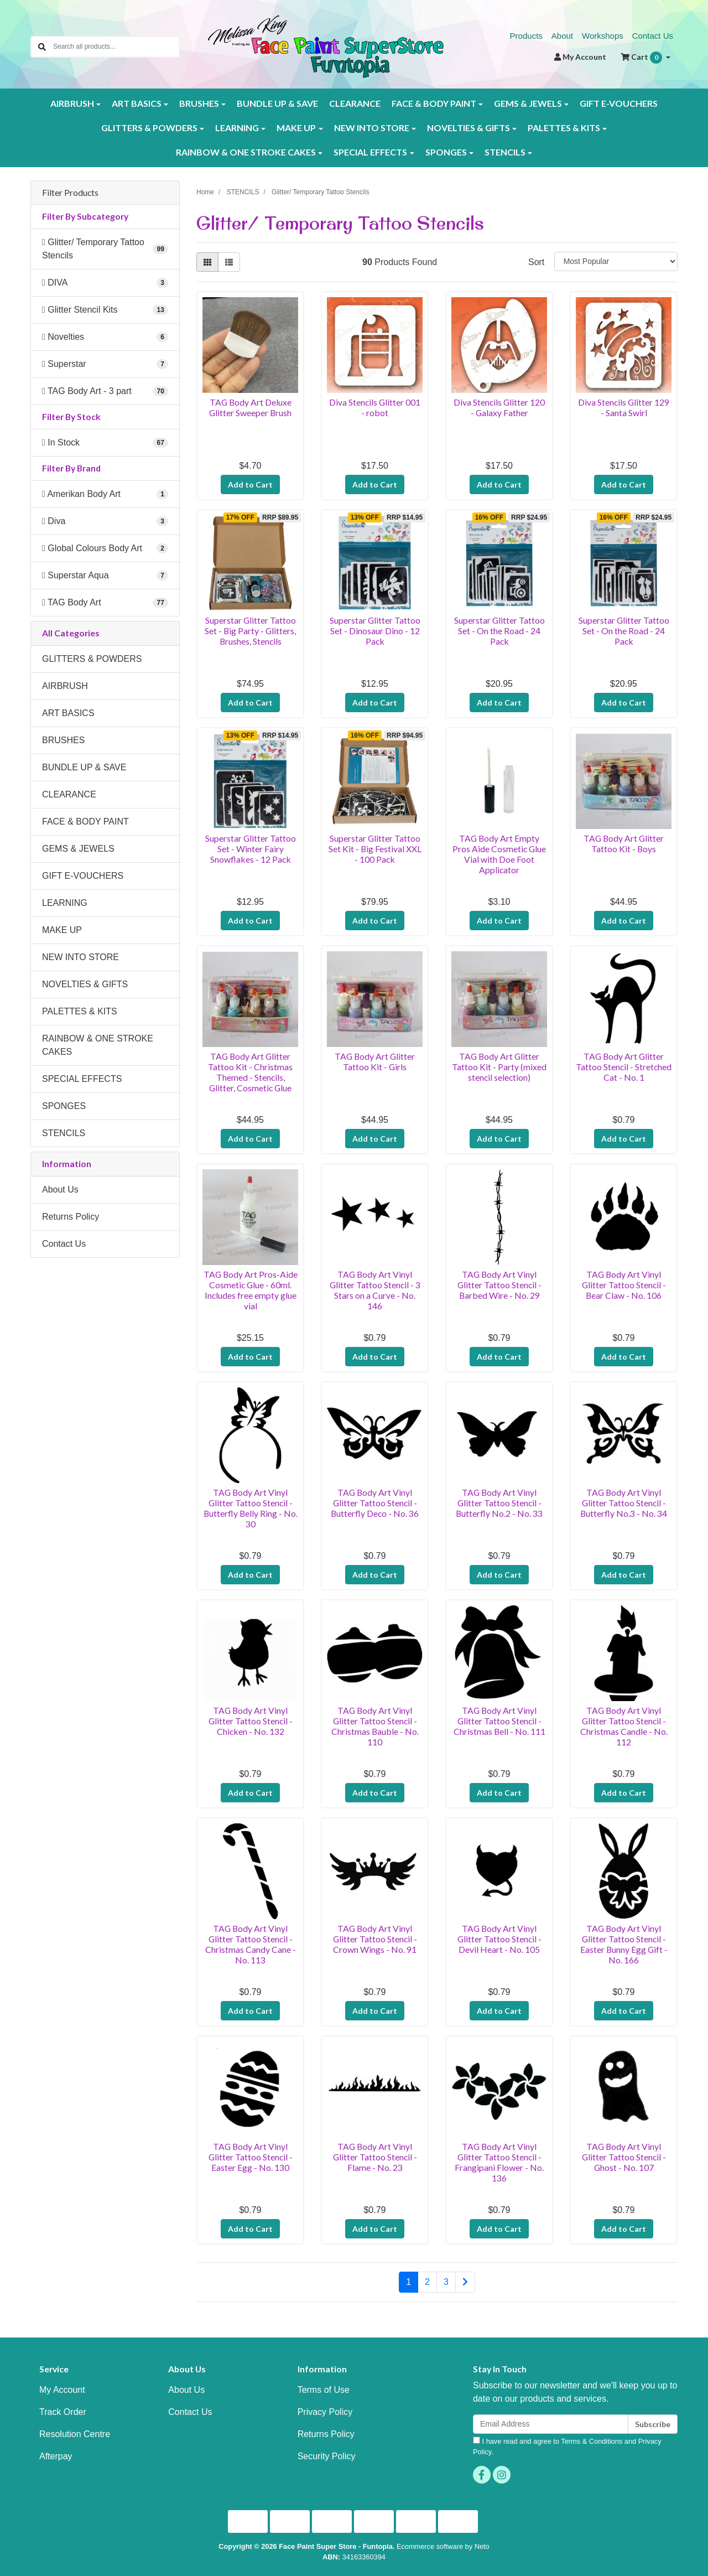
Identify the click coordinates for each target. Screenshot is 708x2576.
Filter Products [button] (70, 193)
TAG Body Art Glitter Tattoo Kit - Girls (375, 1061)
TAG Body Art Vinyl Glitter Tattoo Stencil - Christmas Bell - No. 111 (499, 1721)
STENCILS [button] (505, 152)
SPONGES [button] (446, 152)
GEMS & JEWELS (78, 848)
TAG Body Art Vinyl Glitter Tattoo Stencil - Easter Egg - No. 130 (251, 2157)
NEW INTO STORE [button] (371, 127)
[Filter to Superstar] (105, 364)
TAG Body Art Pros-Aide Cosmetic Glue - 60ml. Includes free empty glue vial (251, 1290)
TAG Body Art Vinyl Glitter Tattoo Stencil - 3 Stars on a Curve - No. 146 (375, 1290)
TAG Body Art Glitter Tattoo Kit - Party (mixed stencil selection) (499, 1066)
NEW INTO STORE (80, 957)
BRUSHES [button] (199, 103)
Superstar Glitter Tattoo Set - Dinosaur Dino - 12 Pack (375, 630)
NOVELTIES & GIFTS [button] (468, 127)
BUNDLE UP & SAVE (277, 103)
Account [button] (580, 56)
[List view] (229, 262)
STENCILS (63, 1133)
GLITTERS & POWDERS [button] (149, 127)
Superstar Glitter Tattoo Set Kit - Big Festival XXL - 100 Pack (375, 848)
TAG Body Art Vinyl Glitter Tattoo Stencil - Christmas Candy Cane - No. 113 (250, 1944)
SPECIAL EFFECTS (82, 1079)
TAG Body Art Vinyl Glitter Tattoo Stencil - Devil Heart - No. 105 (499, 1939)
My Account (62, 2389)
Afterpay (55, 2456)
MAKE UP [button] (296, 127)
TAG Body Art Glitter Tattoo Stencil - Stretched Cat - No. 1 (623, 1066)
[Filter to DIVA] (105, 283)
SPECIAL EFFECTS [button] (370, 152)
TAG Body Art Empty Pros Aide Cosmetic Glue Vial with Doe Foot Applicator (499, 854)
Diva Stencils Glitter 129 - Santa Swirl (623, 407)
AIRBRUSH (65, 686)
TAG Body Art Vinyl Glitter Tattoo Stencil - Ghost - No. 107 (624, 2157)
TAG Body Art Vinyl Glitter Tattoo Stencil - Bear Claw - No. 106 (624, 1284)
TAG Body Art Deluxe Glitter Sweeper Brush (250, 407)
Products (526, 35)
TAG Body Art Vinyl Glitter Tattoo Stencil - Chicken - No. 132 (251, 1721)
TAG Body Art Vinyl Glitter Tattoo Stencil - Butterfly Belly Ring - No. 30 (251, 1508)
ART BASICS (68, 713)
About (562, 35)
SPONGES (64, 1106)
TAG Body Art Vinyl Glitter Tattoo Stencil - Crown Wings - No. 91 (375, 1939)
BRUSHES (63, 740)
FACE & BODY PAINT (85, 821)
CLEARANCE (355, 103)
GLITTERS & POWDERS (92, 659)
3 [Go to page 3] (446, 2282)
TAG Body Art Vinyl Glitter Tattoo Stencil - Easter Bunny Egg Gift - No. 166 (624, 1944)
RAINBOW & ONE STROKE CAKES (97, 1045)
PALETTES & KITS (79, 1011)
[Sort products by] (616, 261)
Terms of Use (324, 2389)
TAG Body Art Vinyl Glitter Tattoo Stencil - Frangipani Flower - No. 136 (499, 2162)
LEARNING (64, 903)
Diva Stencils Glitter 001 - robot (374, 407)
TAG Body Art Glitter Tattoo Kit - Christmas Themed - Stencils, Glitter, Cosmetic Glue (250, 1072)
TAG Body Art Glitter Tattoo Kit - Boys (624, 843)
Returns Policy (70, 1216)
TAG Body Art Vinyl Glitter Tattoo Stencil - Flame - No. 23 (375, 2157)
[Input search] (116, 46)
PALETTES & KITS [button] (564, 127)
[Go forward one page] (465, 2282)
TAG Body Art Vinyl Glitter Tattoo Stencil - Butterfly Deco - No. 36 (375, 1502)
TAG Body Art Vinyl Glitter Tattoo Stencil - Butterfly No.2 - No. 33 (499, 1502)
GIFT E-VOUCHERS (619, 103)
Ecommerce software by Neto (443, 2546)
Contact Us (652, 35)
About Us (60, 1189)
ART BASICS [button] (137, 103)
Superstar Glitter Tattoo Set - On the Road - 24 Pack (499, 630)
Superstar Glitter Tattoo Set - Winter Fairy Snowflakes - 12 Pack (250, 848)
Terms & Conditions (591, 2441)
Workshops (602, 35)
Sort (536, 262)
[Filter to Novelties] (105, 337)
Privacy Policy (325, 2412)
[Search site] (42, 46)
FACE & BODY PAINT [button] (434, 103)
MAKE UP (62, 930)
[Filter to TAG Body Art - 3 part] (105, 391)
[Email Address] (550, 2424)
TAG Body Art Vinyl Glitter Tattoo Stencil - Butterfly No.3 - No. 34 (623, 1502)
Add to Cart (250, 484)
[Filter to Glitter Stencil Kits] (105, 310)
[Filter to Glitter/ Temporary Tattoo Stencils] (105, 249)
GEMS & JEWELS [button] (528, 103)
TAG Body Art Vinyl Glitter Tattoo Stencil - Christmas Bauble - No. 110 (375, 1726)
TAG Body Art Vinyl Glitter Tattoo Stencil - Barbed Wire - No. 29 (499, 1284)
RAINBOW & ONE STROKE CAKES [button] (246, 152)
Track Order (62, 2412)
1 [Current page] (408, 2282)
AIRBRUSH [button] (72, 103)
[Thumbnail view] (207, 262)
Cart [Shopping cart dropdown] (642, 57)
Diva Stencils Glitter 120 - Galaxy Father (499, 407)
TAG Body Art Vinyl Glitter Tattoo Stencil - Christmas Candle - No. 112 (624, 1726)
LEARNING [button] (237, 127)
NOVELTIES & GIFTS (85, 984)
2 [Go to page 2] (427, 2282)
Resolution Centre (74, 2434)
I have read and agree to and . (567, 2446)
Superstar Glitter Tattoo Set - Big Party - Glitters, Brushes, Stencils (250, 630)
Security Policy (327, 2456)
